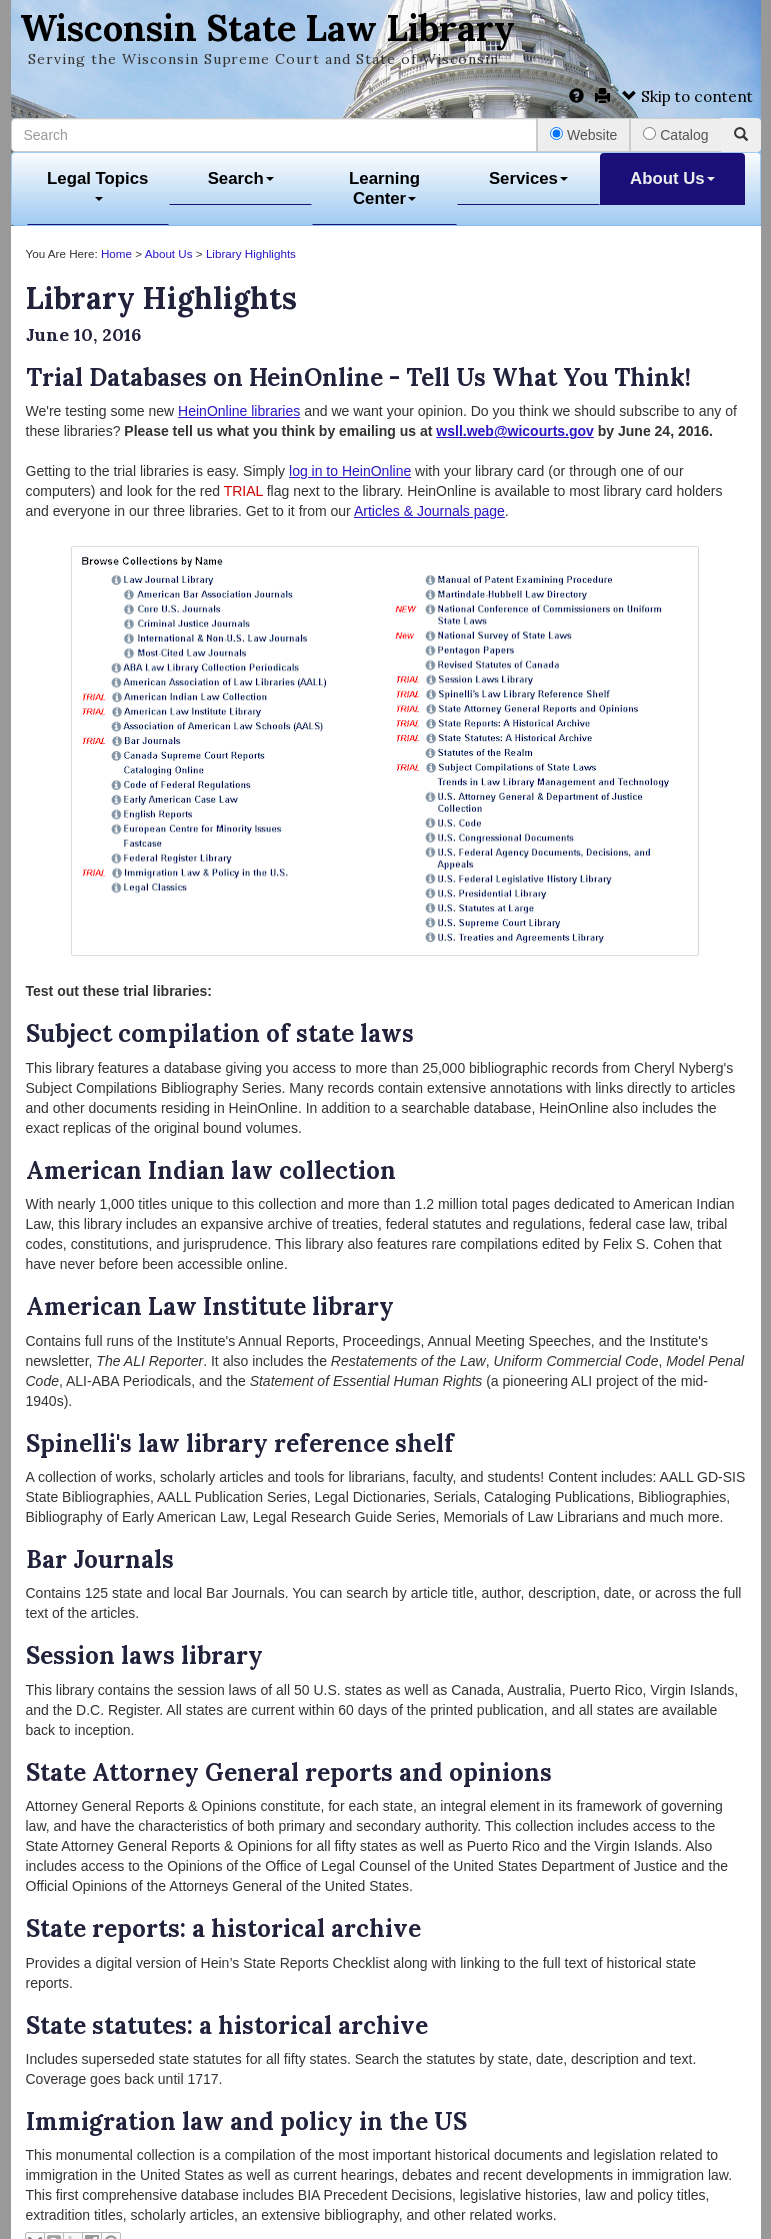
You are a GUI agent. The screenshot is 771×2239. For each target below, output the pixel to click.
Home (116, 253)
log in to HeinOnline (350, 471)
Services (528, 178)
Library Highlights (251, 253)
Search (241, 178)
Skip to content (687, 96)
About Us (672, 178)
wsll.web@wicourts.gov (515, 431)
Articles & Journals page (429, 511)
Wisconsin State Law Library (267, 28)
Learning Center (384, 188)
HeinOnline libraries (239, 411)
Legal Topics (97, 185)
